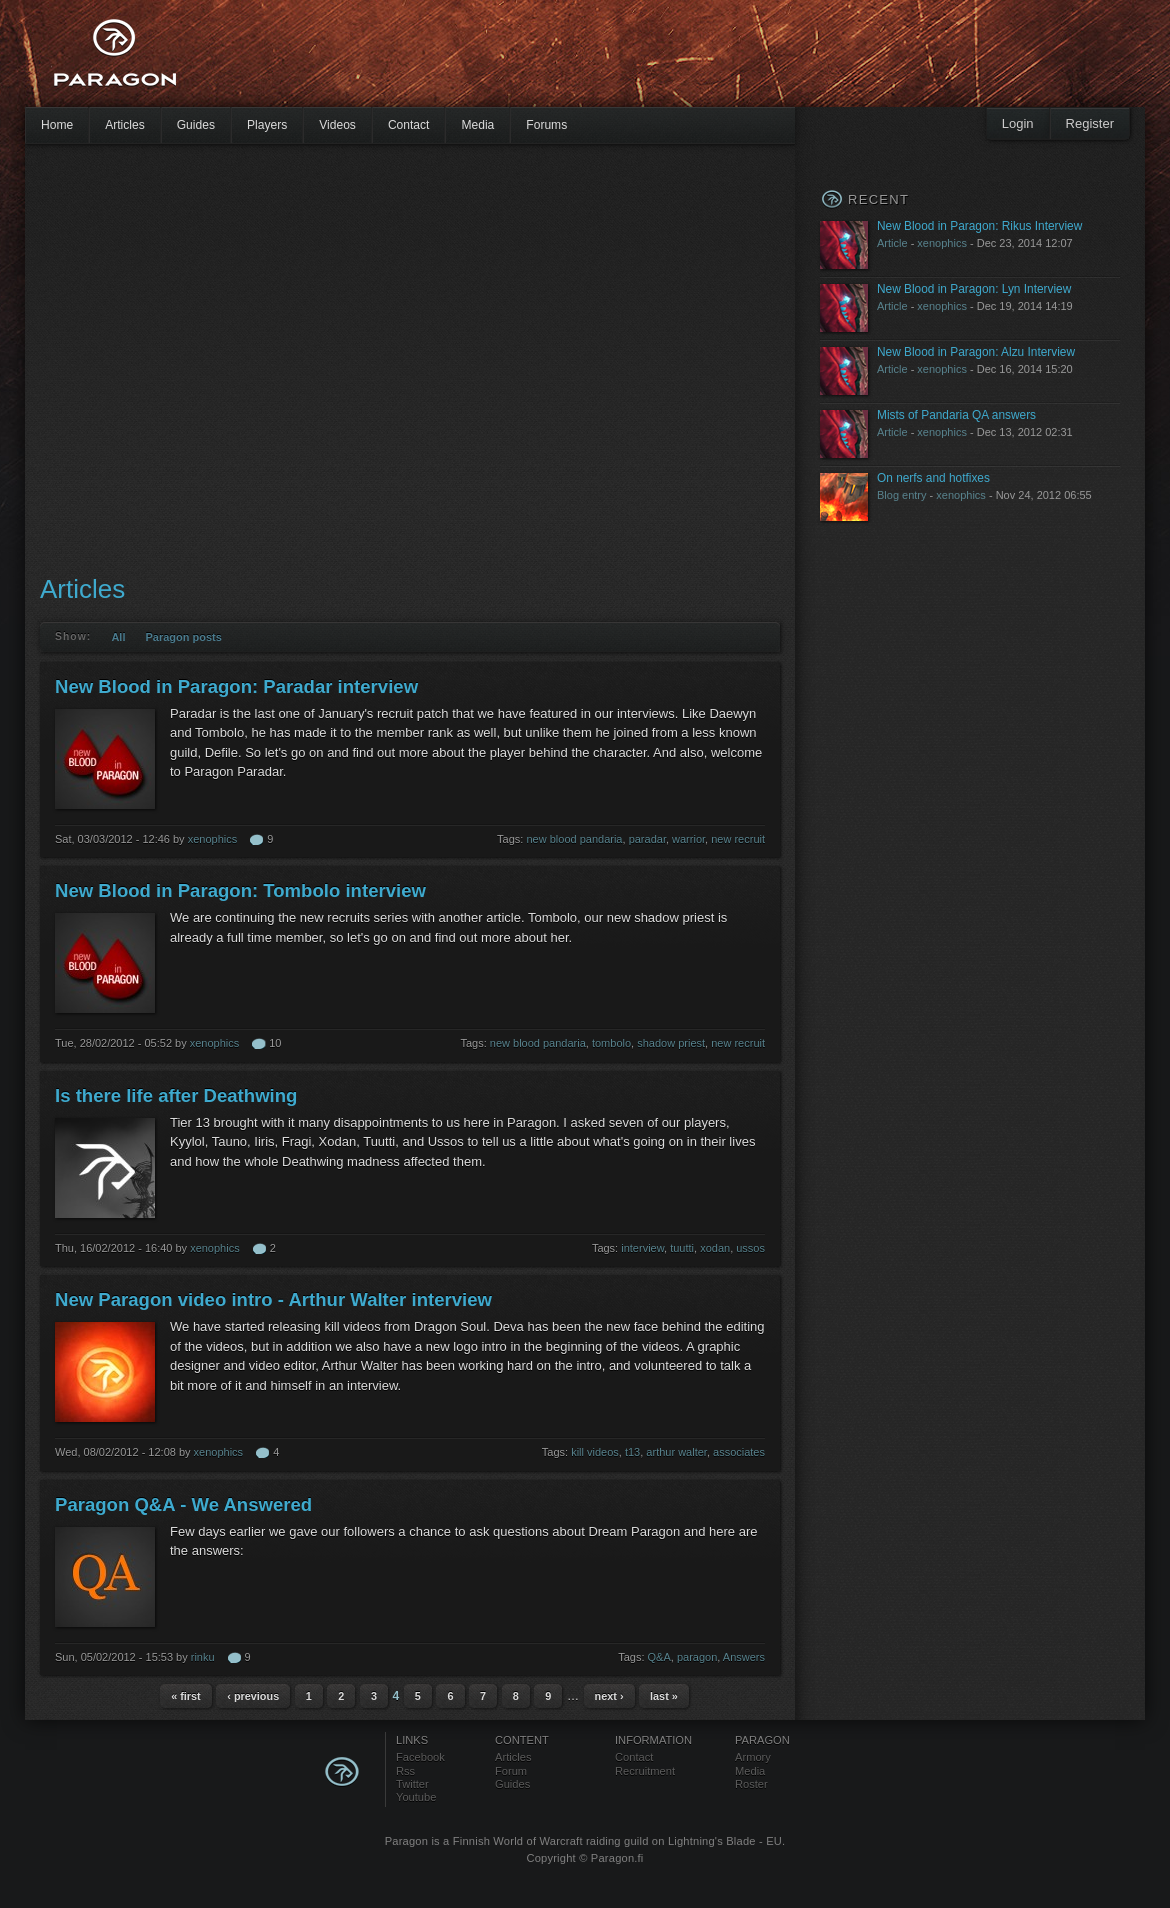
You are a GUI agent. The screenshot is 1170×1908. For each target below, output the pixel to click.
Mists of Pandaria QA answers (956, 415)
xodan (715, 1248)
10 (275, 1043)
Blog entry (902, 495)
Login (1018, 123)
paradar (647, 839)
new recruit (738, 839)
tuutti (682, 1248)
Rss (405, 1771)
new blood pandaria (574, 839)
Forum (511, 1771)
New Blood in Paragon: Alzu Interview (976, 352)
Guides (196, 125)
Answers (744, 1657)
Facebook (420, 1757)
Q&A (659, 1657)
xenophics (213, 839)
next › (609, 1696)
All (118, 637)
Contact (409, 125)
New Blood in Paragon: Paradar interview (236, 686)
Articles (125, 125)
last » (664, 1696)
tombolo (611, 1043)
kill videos (595, 1452)
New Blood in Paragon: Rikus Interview (979, 226)
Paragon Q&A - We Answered (183, 1504)
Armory (753, 1757)
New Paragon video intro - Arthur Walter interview (273, 1299)
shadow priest (671, 1043)
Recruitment (645, 1771)
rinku (203, 1657)
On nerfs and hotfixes (933, 478)
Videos (337, 125)
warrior (688, 839)
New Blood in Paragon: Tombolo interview (240, 890)
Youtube (416, 1797)
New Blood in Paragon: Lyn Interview (974, 289)
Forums (546, 125)
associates (739, 1452)
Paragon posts (183, 637)
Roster (751, 1784)
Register (1090, 123)
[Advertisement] (187, 357)
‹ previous (253, 1696)
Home (57, 125)
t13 (632, 1452)
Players (267, 125)
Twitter (412, 1784)
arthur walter (676, 1452)
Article (892, 243)
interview (642, 1248)
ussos (750, 1248)
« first (186, 1696)
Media (477, 125)
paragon (697, 1657)
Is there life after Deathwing (176, 1095)
